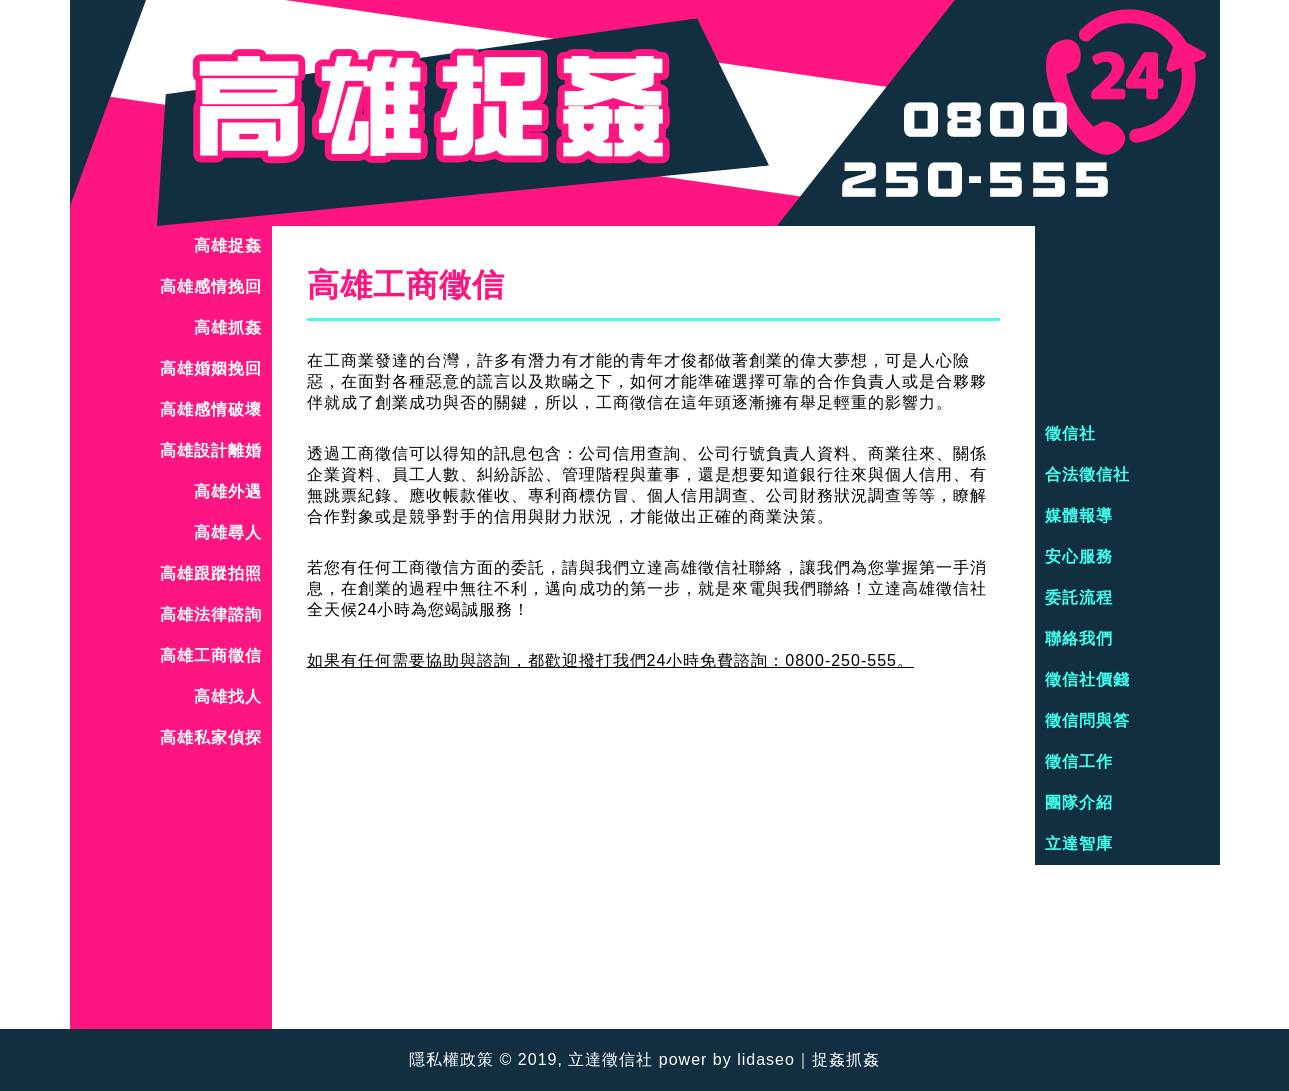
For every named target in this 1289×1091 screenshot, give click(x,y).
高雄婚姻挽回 (211, 368)
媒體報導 (1079, 515)
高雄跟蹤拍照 (211, 573)
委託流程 (1079, 597)
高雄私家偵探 (211, 737)
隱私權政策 (451, 1059)
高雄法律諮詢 (211, 614)
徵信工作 (1079, 761)
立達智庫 (1079, 843)
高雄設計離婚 (211, 450)
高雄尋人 (228, 532)
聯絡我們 (1079, 638)
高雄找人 (228, 696)
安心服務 (1079, 556)
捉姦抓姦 (846, 1059)
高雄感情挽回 (211, 286)
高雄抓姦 (228, 327)
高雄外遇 (228, 491)
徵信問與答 (1087, 720)
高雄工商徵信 (211, 655)
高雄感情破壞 (211, 409)
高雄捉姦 (228, 245)
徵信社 (1070, 433)
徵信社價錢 (1087, 679)
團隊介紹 (1079, 802)
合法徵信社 (1087, 474)
